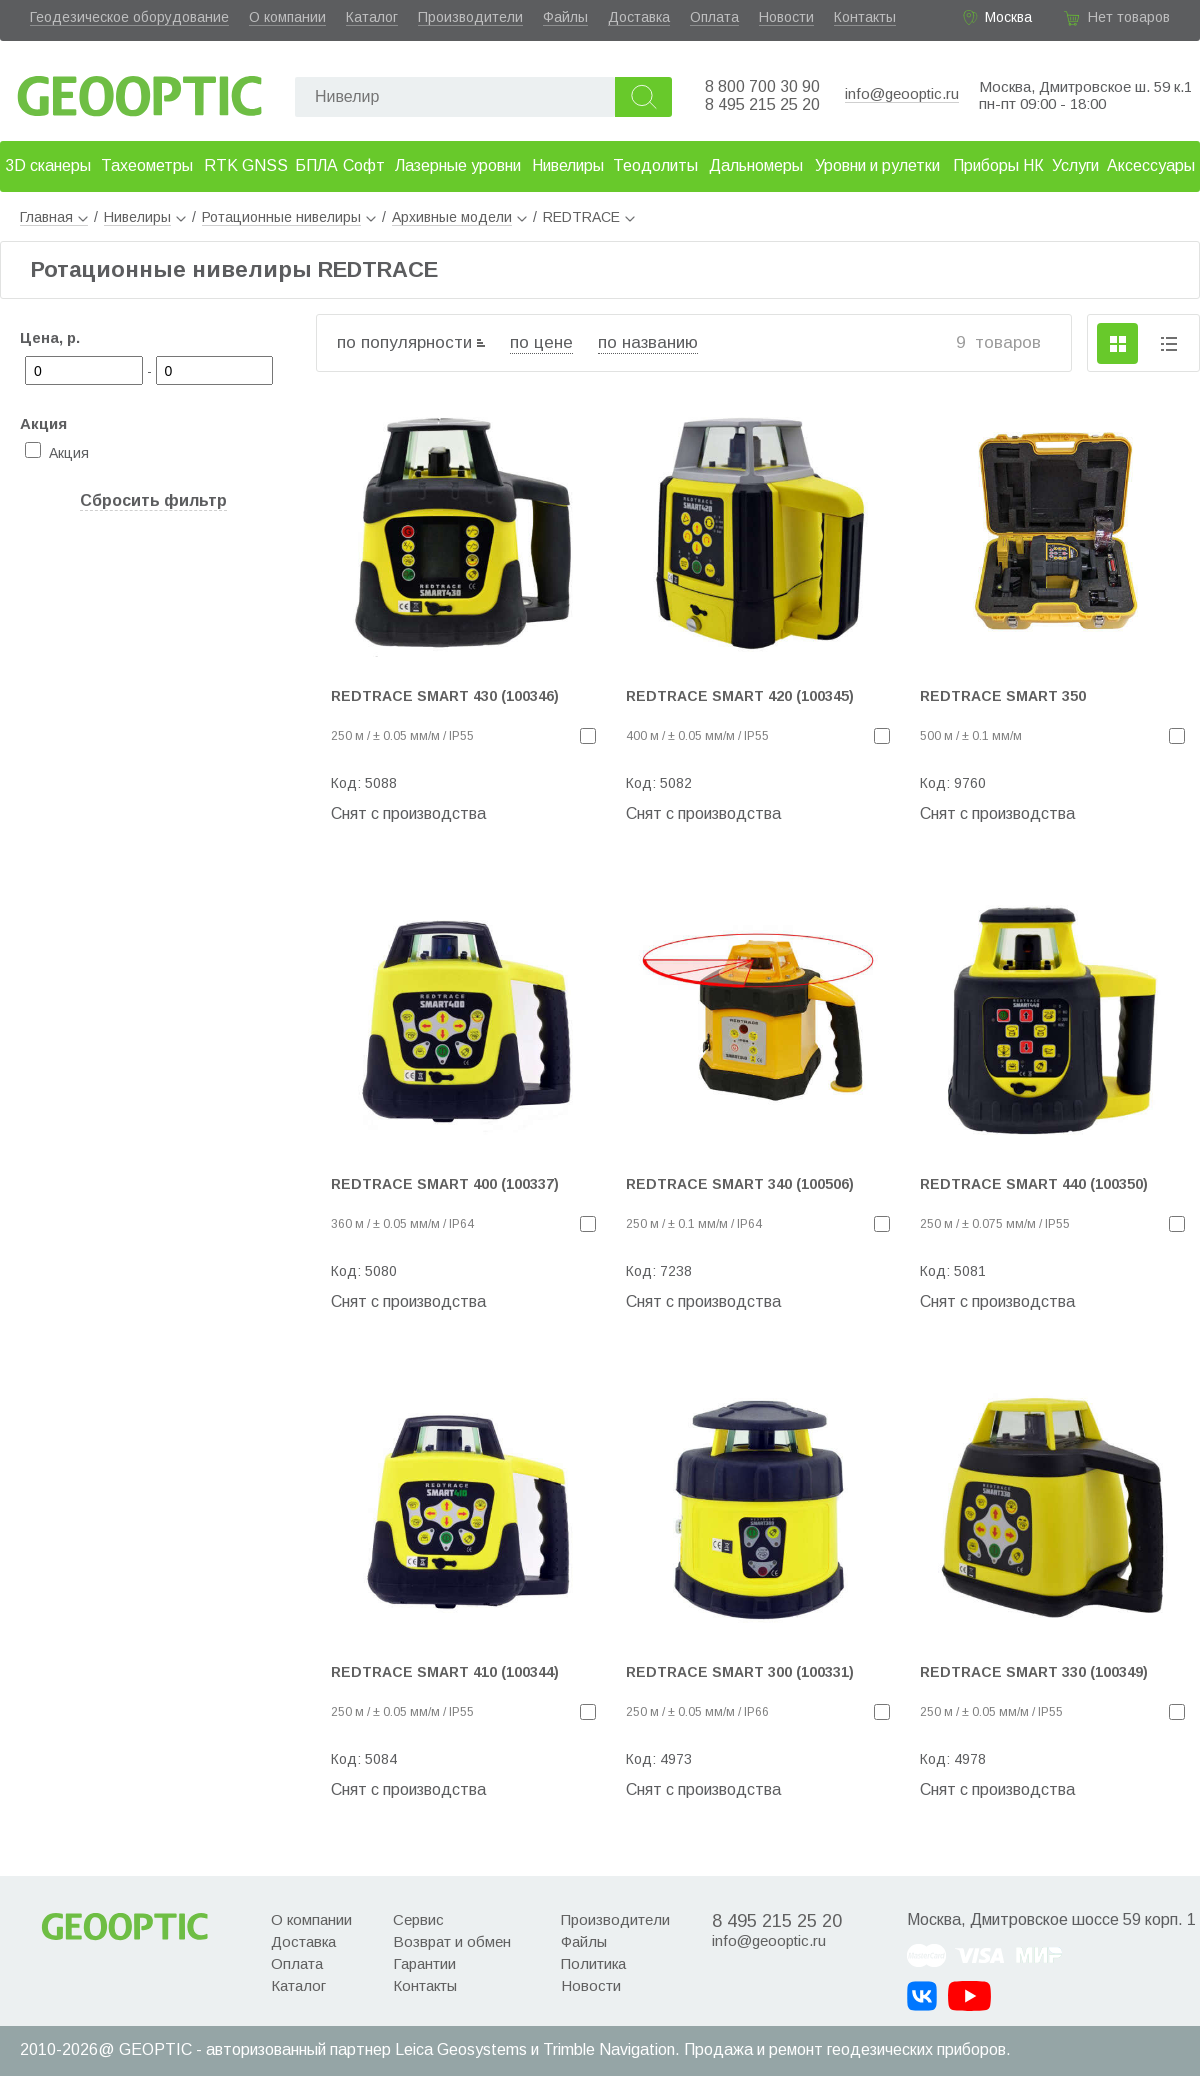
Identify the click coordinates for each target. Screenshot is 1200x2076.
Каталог (372, 17)
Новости (786, 17)
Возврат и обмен (452, 1941)
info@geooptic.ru (902, 93)
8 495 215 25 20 (762, 104)
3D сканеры (48, 165)
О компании (287, 17)
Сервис (418, 1919)
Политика (593, 1963)
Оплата (714, 17)
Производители (470, 17)
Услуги (1075, 165)
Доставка (639, 17)
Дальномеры (756, 165)
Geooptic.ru (140, 90)
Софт (364, 165)
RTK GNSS (246, 165)
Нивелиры (568, 165)
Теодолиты (655, 165)
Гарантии (424, 1963)
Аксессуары (1151, 165)
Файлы (565, 17)
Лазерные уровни (458, 165)
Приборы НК (998, 165)
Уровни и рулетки (877, 165)
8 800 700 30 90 (762, 86)
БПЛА (316, 165)
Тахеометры (147, 165)
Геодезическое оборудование (129, 17)
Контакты (865, 17)
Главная (54, 217)
